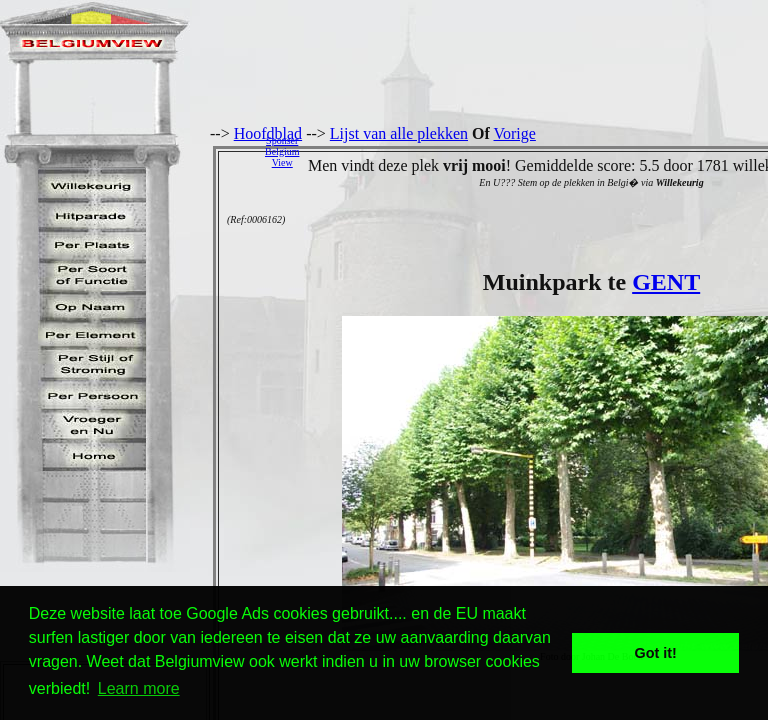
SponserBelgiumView (282, 151)
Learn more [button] (139, 688)
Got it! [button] (656, 653)
